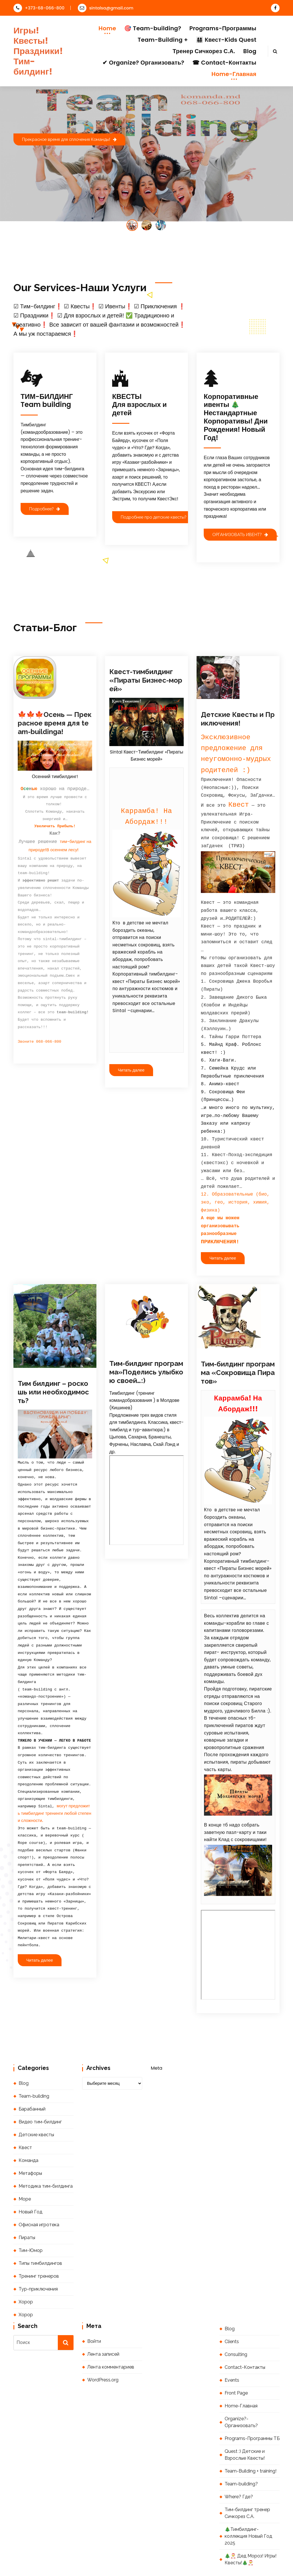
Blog (249, 51)
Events (232, 2351)
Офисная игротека (39, 2195)
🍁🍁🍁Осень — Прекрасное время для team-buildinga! (55, 723)
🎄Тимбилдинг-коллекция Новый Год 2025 (248, 2507)
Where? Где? (239, 2467)
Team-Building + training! (250, 2442)
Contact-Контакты (245, 2338)
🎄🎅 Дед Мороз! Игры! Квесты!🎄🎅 (250, 2530)
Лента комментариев (110, 2338)
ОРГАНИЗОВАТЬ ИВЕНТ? (240, 534)
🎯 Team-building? (152, 28)
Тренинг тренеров (39, 2247)
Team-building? (241, 2454)
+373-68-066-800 (38, 8)
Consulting (236, 2325)
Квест (25, 2118)
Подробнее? (44, 508)
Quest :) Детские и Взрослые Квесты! (245, 2425)
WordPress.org (102, 2350)
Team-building (34, 2067)
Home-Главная (233, 74)
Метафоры (30, 2144)
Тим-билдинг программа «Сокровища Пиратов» (238, 1343)
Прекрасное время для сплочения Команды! (69, 139)
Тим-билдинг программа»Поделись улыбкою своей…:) (146, 1343)
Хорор (26, 2272)
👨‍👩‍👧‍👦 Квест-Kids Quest (226, 40)
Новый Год (30, 2182)
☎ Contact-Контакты (224, 63)
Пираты (27, 2208)
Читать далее (131, 1070)
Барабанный (32, 2080)
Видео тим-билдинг (40, 2092)
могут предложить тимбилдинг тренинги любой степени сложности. (54, 1784)
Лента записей (103, 2325)
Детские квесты (36, 2105)
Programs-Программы (222, 28)
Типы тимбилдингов (40, 2234)
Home (107, 28)
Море (25, 2170)
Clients (232, 2312)
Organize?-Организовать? (241, 2393)
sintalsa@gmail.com (105, 8)
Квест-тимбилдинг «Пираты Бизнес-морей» (145, 680)
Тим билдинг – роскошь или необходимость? (53, 1363)
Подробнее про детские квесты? (157, 517)
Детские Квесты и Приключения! (238, 718)
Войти (94, 2312)
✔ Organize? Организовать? (143, 63)
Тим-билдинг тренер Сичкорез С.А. (247, 2484)
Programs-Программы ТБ (252, 2409)
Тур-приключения (38, 2260)
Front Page (236, 2364)
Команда (28, 2131)
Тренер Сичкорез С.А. (204, 51)
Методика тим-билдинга (46, 2157)
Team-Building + (163, 40)
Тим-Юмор (31, 2221)
